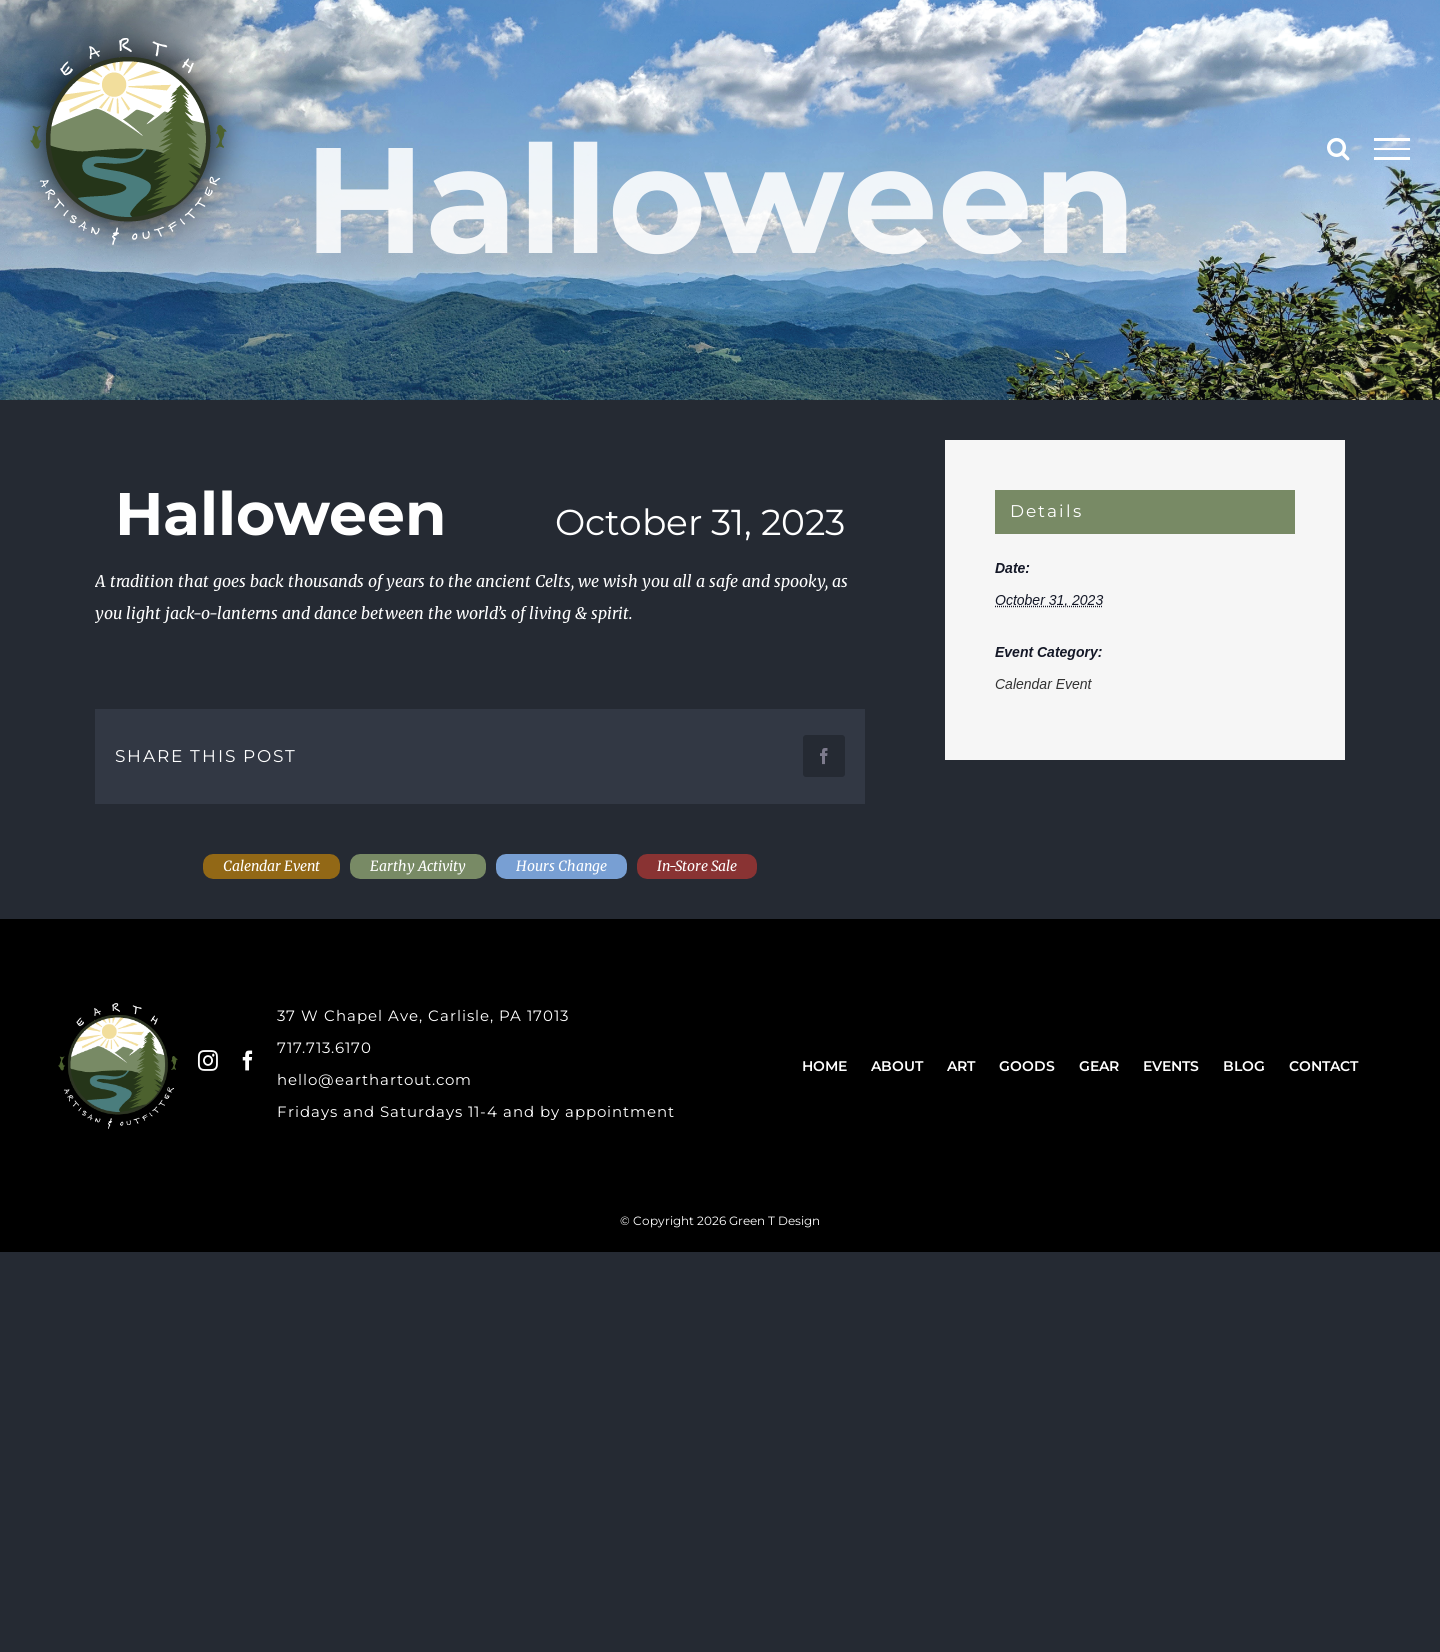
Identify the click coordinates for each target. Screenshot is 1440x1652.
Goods (1027, 1066)
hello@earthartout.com (374, 1079)
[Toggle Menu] (1392, 149)
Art (961, 1066)
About (897, 1066)
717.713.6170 (324, 1047)
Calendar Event (1043, 684)
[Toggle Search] (1338, 148)
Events (1171, 1066)
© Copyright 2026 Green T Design (720, 1220)
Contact (1323, 1066)
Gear (1099, 1066)
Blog (1244, 1066)
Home (824, 1066)
